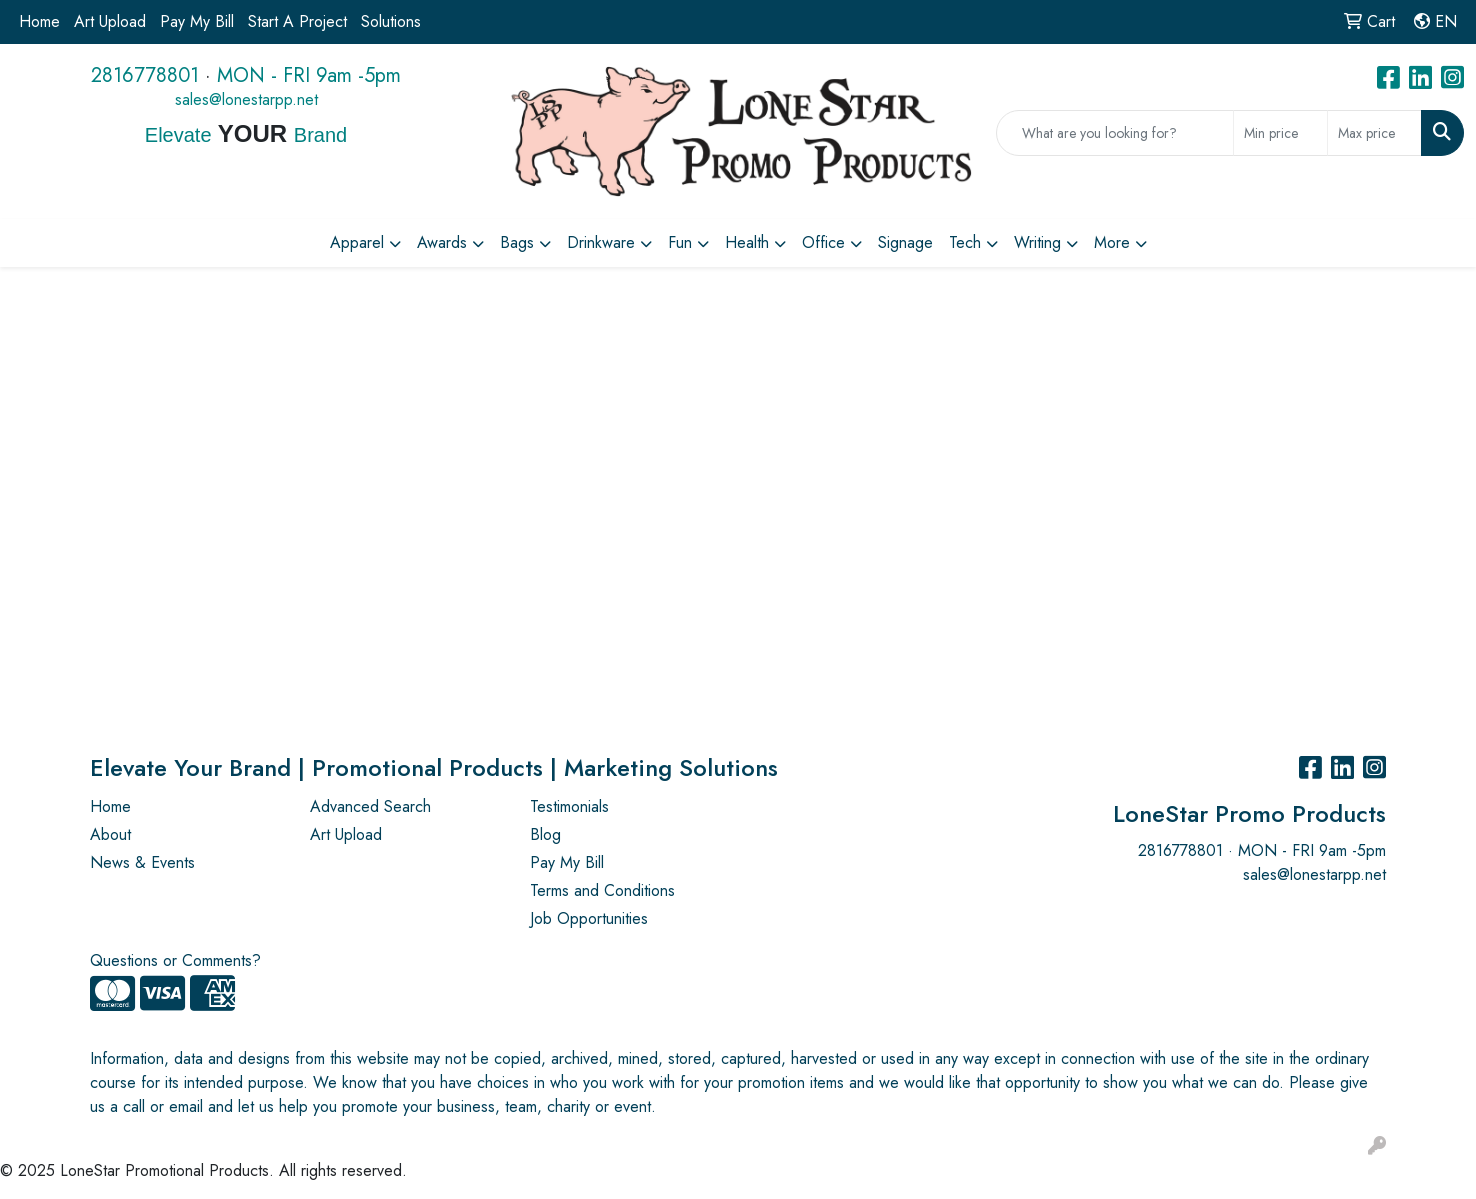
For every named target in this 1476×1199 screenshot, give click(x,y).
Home (39, 21)
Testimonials (569, 806)
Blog (545, 834)
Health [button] (747, 242)
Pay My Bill (197, 21)
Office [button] (823, 242)
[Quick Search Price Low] (1280, 133)
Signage (905, 242)
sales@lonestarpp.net (246, 99)
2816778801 (145, 75)
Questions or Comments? (175, 960)
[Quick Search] (1115, 133)
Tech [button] (965, 242)
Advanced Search (370, 806)
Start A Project (297, 21)
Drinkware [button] (601, 242)
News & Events (142, 862)
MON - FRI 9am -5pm (309, 75)
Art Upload (110, 21)
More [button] (1112, 242)
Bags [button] (517, 242)
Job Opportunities (589, 918)
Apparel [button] (357, 242)
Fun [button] (680, 242)
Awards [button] (442, 242)
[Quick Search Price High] (1374, 133)
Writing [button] (1037, 242)
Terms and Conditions (602, 890)
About (110, 834)
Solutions (391, 21)
